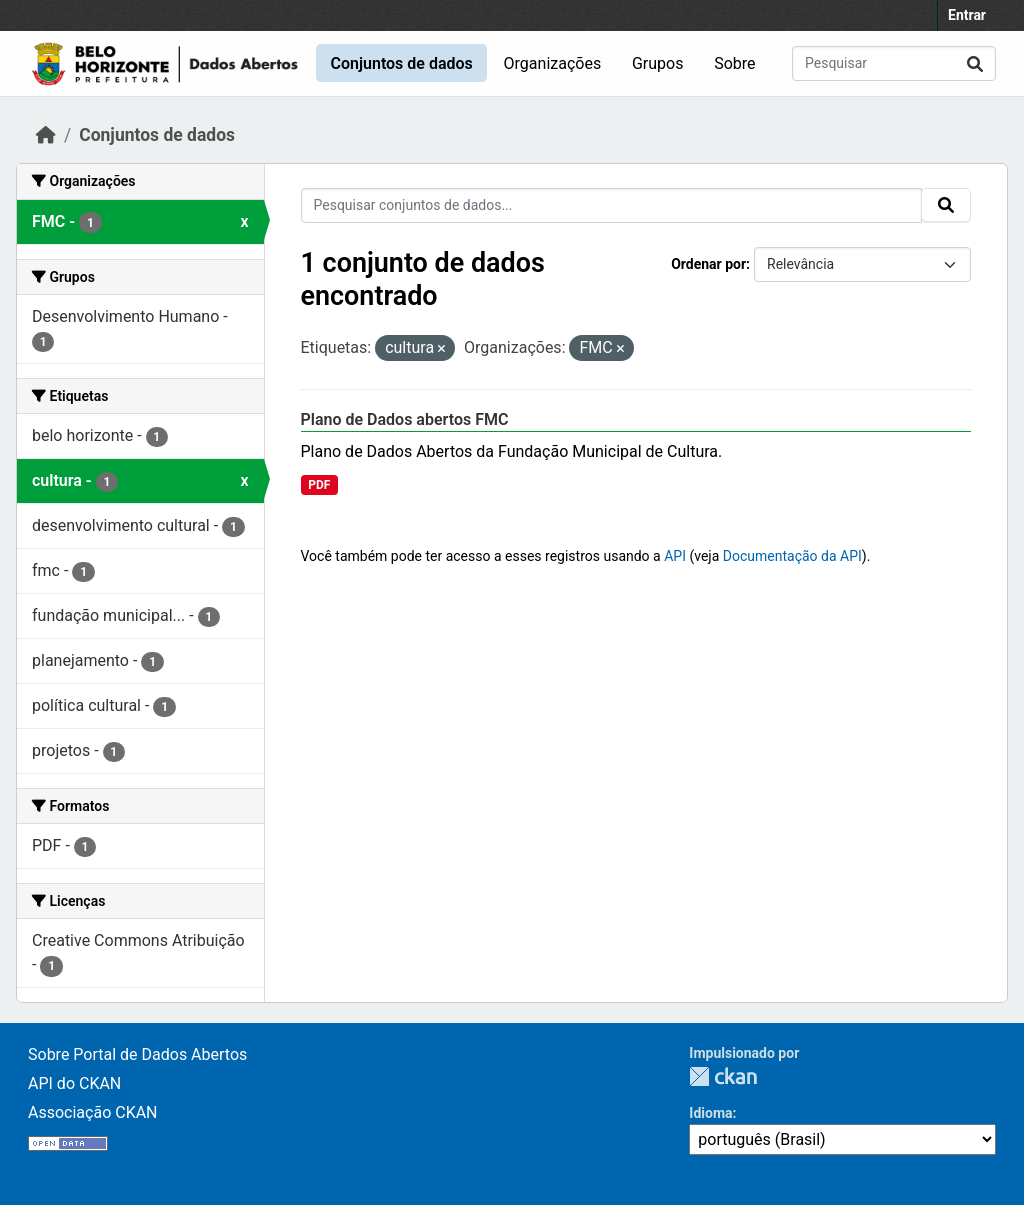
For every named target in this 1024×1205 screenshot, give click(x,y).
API (675, 556)
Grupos (658, 63)
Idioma (710, 1113)
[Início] (46, 135)
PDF (319, 485)
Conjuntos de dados (401, 63)
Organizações (553, 63)
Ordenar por (708, 264)
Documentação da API (792, 556)
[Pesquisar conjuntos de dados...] (894, 63)
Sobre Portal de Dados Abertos (137, 1054)
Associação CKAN (93, 1112)
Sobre (734, 63)
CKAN (723, 1076)
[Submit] (975, 63)
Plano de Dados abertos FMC (405, 419)
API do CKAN (74, 1083)
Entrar (967, 15)
